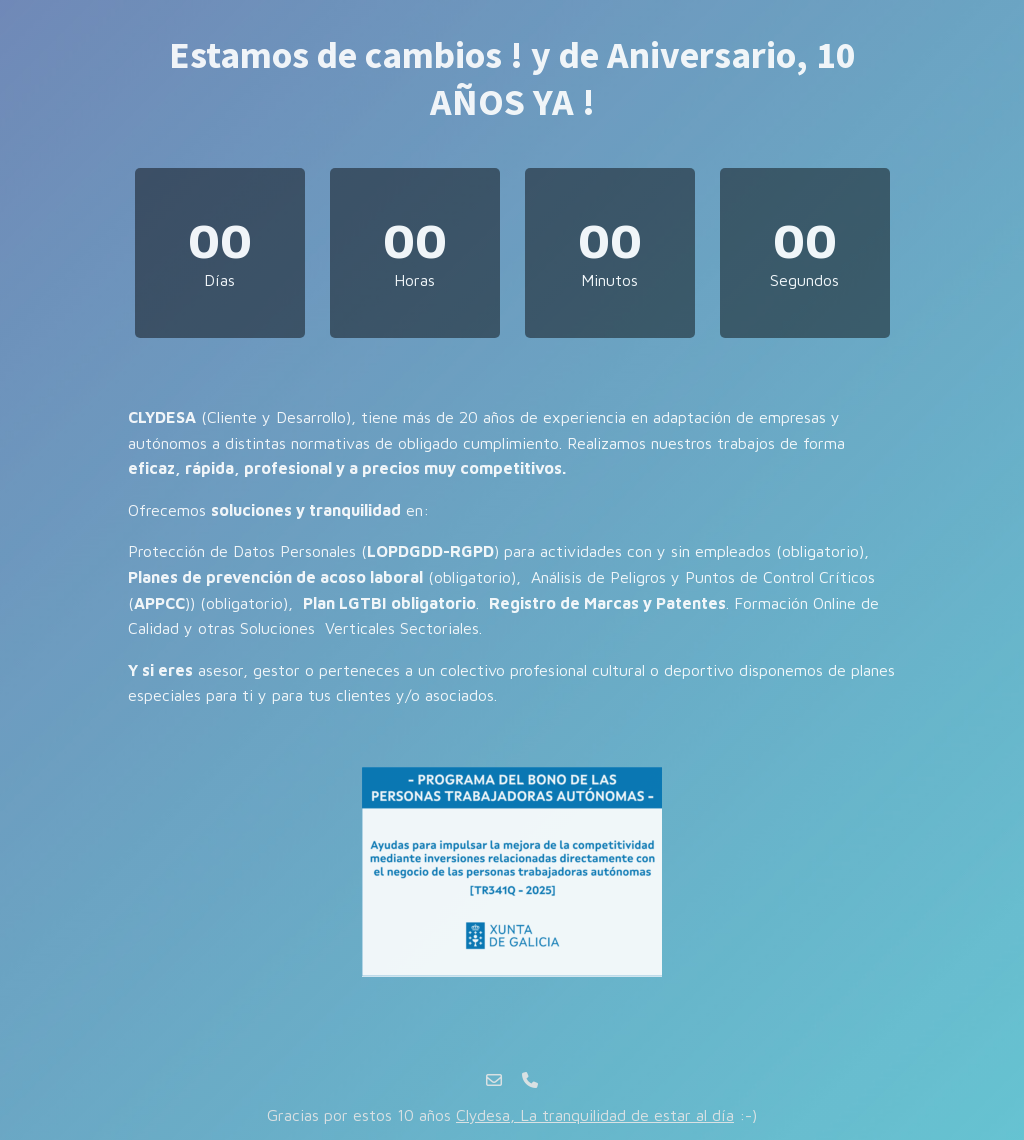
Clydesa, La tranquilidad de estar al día (595, 1115)
